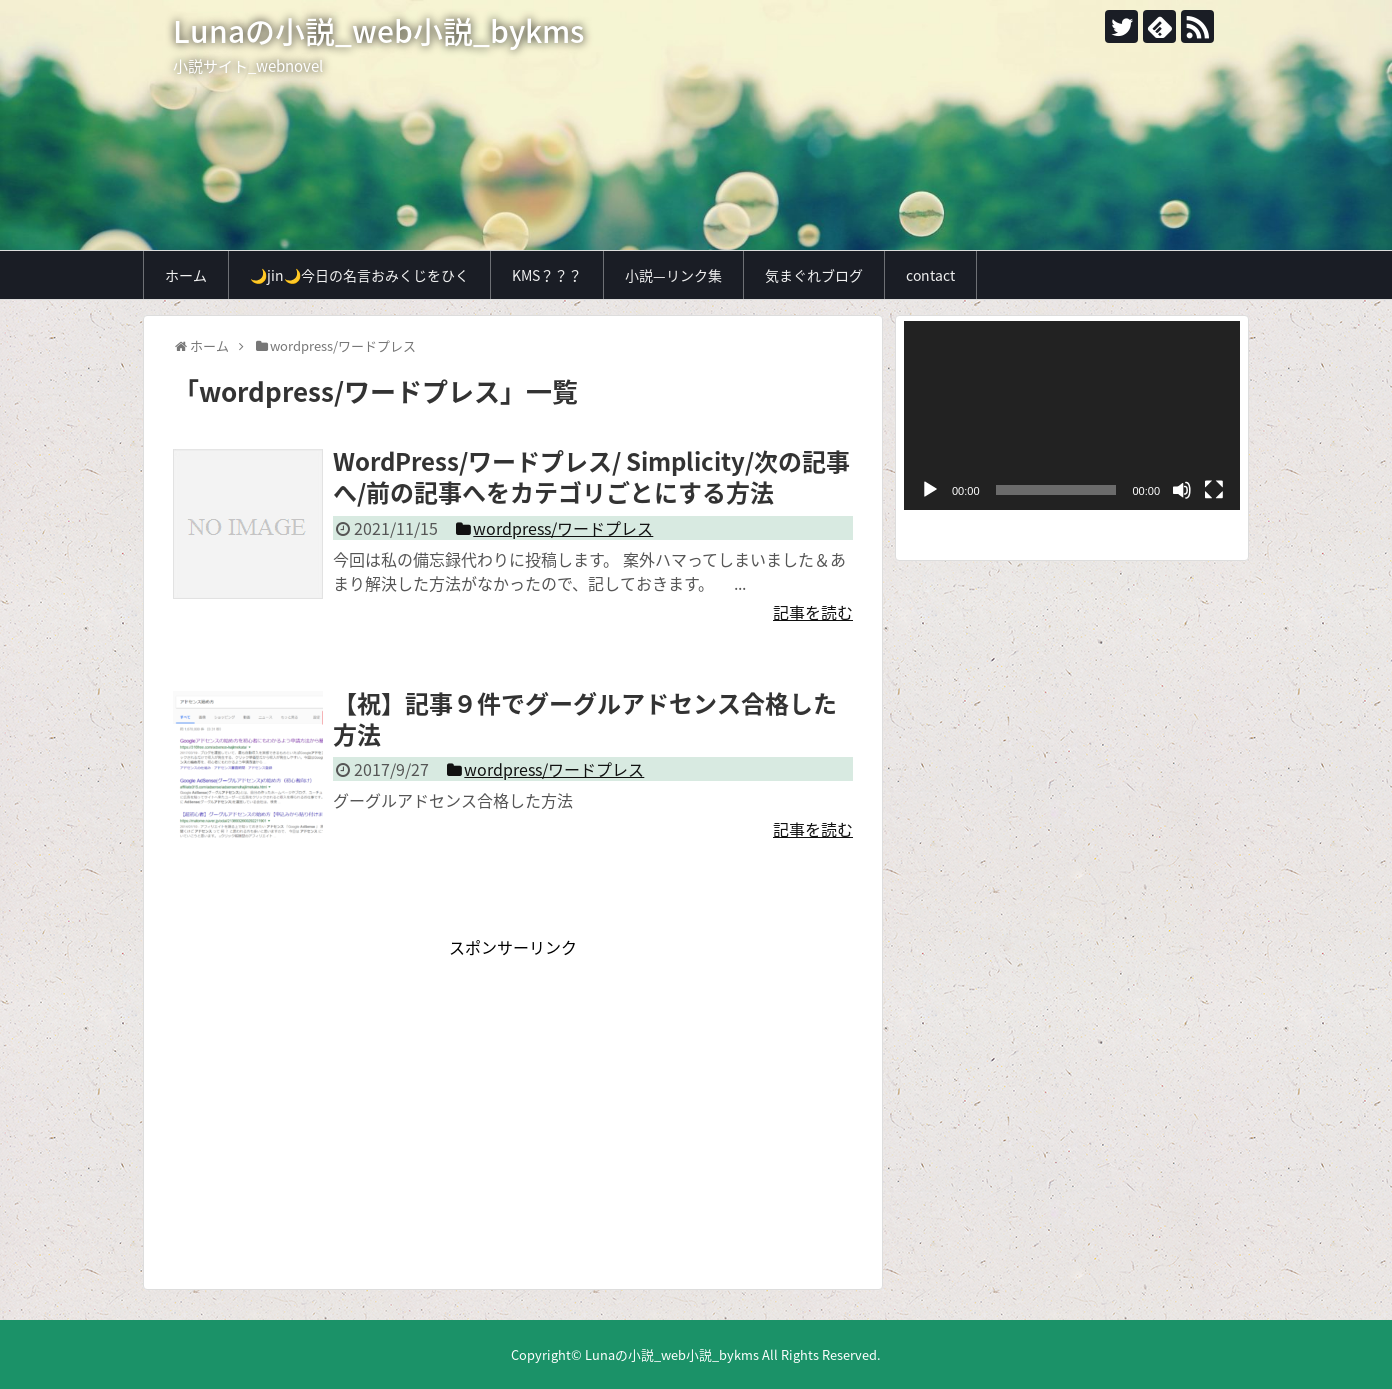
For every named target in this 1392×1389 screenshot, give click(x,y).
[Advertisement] (513, 1099)
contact (930, 275)
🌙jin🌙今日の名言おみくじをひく (359, 275)
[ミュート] (1182, 490)
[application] (1072, 415)
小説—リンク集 (673, 275)
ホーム (186, 275)
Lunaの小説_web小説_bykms (378, 30)
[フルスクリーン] (1214, 490)
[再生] (930, 490)
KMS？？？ (547, 275)
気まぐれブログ (814, 275)
